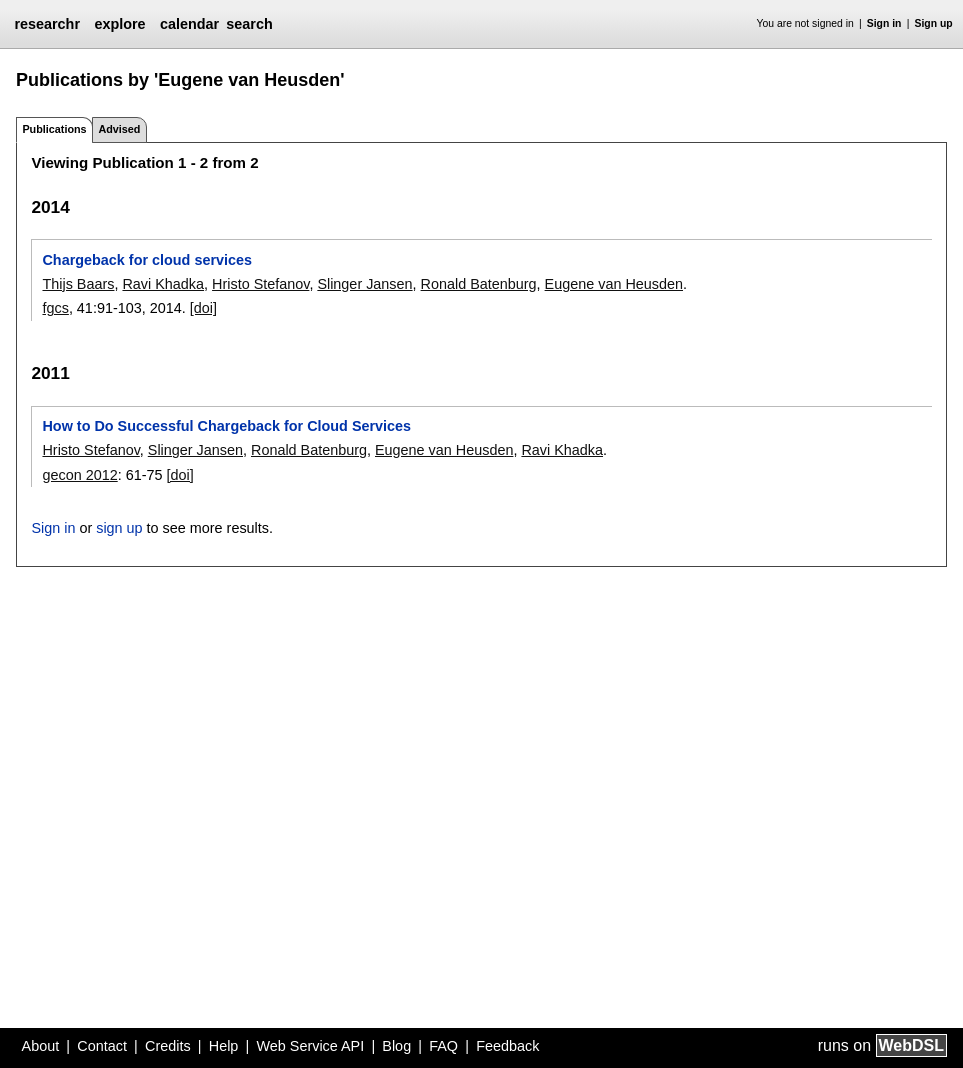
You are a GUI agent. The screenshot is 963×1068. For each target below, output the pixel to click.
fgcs (55, 308)
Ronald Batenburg (479, 284)
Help (224, 1046)
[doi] (203, 308)
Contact (102, 1046)
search (249, 24)
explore (119, 24)
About (41, 1046)
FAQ (443, 1046)
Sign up (934, 23)
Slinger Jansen (364, 284)
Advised (119, 129)
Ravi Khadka (163, 284)
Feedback (507, 1046)
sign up (119, 528)
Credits (168, 1046)
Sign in (884, 23)
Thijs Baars (78, 284)
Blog (396, 1046)
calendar (189, 24)
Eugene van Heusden (614, 284)
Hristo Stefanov (260, 284)
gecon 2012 (79, 475)
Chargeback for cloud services (147, 260)
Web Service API (310, 1046)
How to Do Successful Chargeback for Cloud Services (226, 426)
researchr (47, 24)
